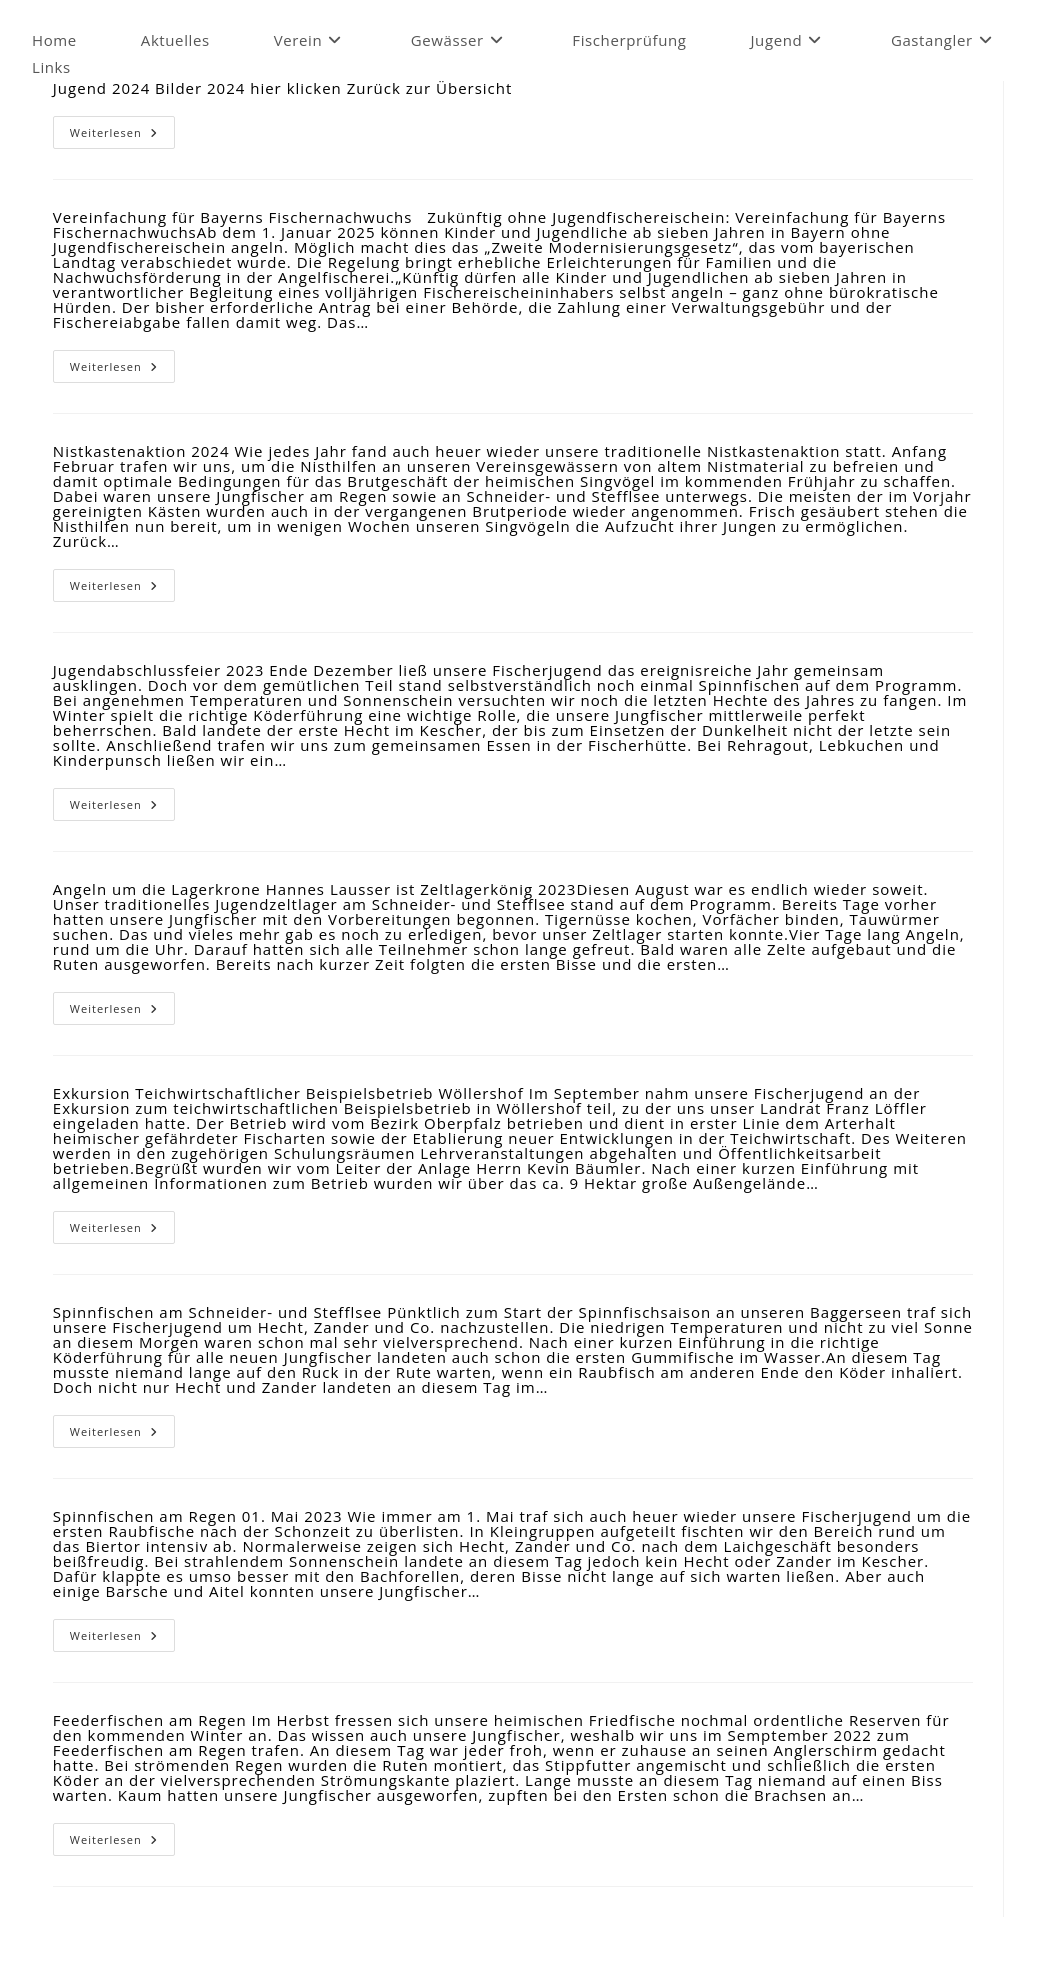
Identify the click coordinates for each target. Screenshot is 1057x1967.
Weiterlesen (122, 136)
